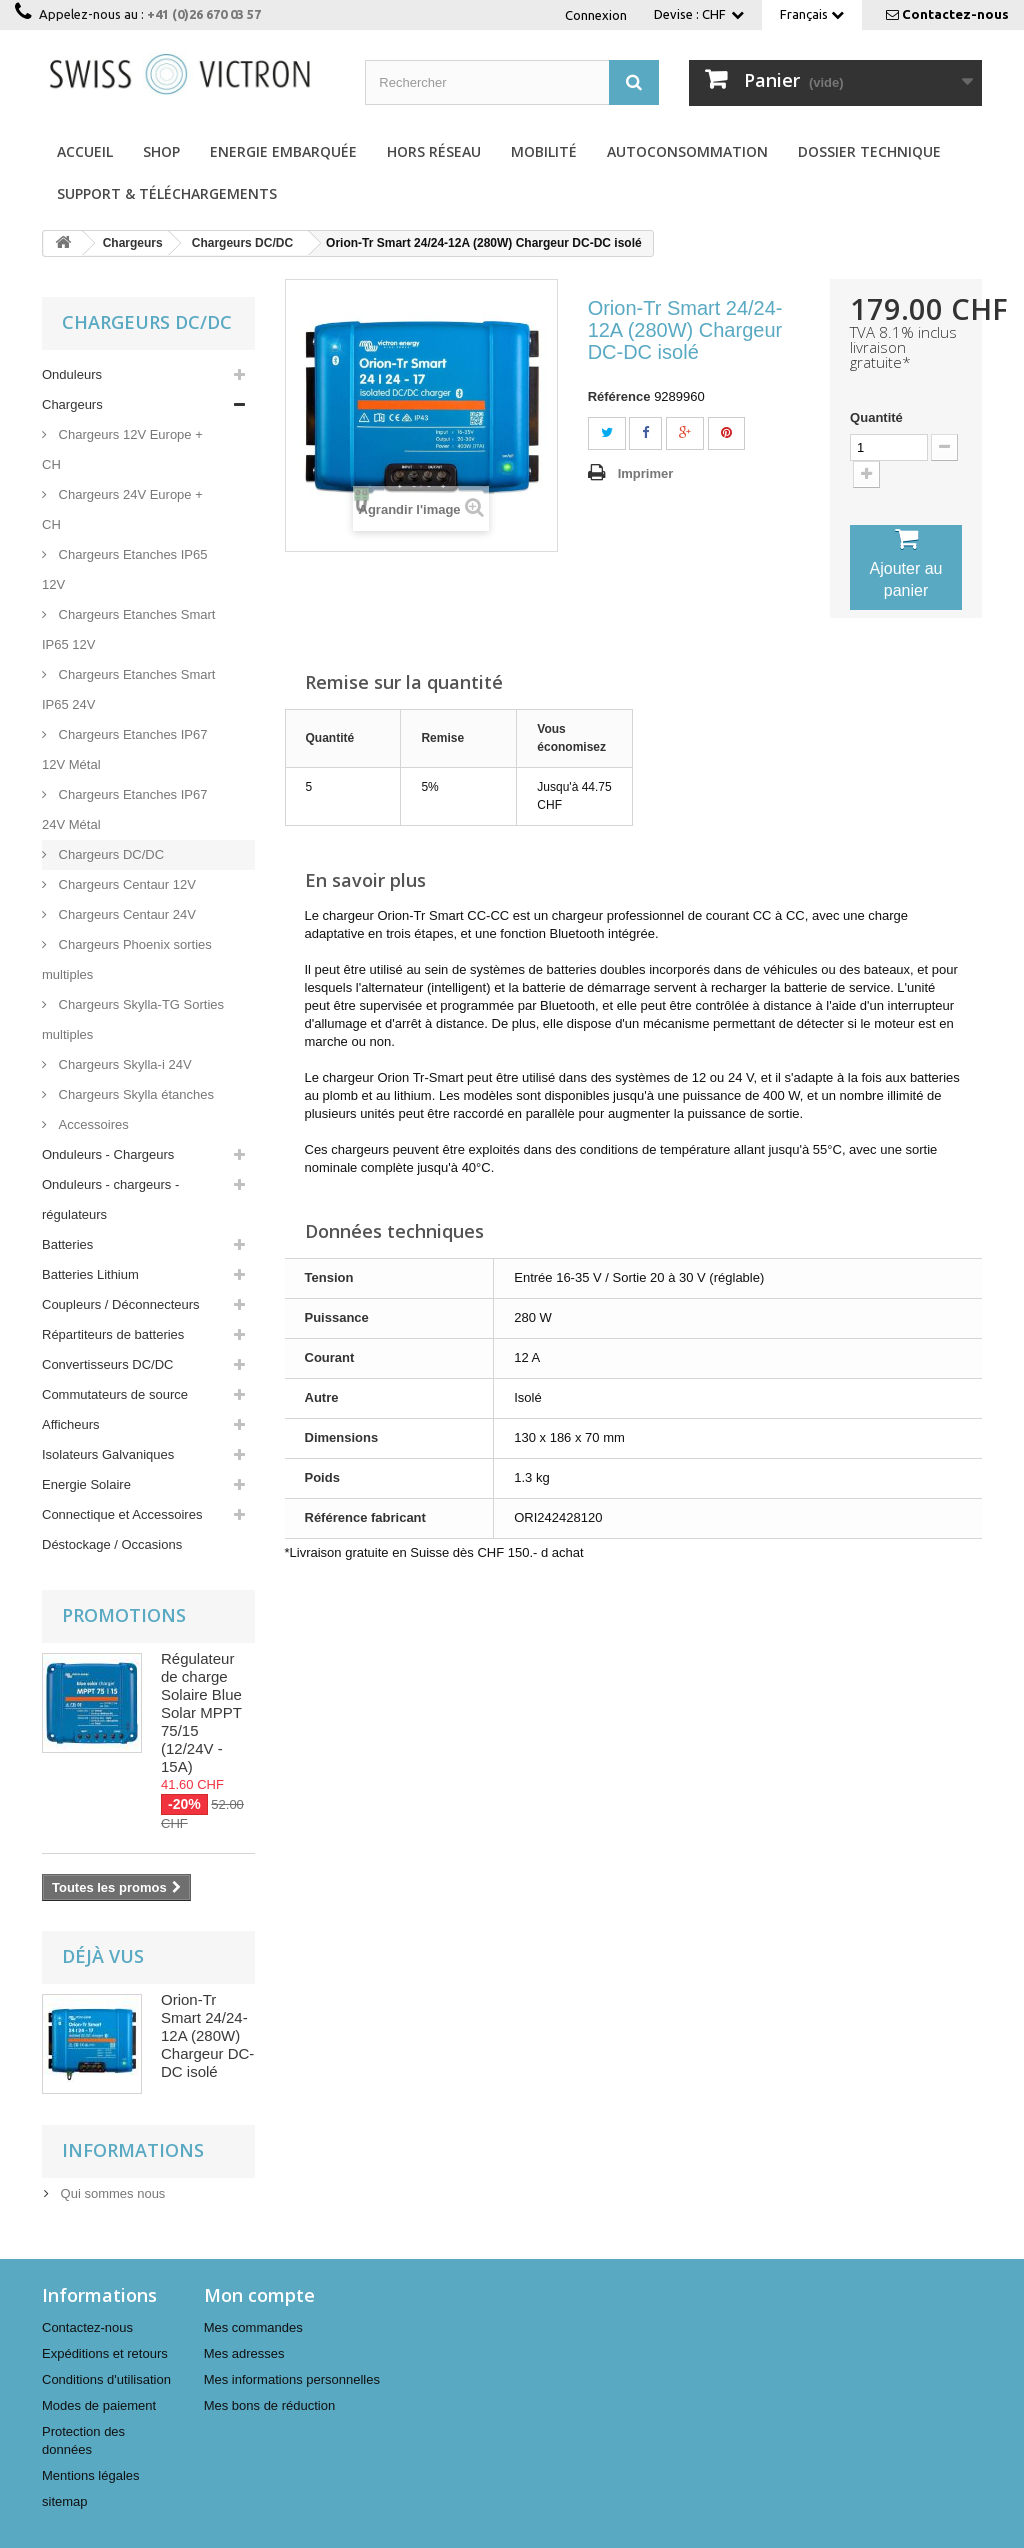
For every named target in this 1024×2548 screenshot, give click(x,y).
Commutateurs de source (115, 1394)
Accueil (85, 151)
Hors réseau (434, 151)
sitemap (65, 2501)
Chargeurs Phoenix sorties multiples (127, 959)
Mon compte (259, 2295)
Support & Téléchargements (167, 193)
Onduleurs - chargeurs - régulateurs (110, 1199)
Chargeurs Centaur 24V (125, 914)
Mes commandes (253, 2327)
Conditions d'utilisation (106, 2379)
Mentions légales (91, 2475)
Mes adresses (244, 2353)
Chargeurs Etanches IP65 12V (124, 569)
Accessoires (92, 1124)
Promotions (124, 1615)
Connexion (596, 15)
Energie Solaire (86, 1484)
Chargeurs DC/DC (109, 854)
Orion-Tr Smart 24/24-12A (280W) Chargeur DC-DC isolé (207, 2035)
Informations (133, 2150)
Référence (619, 396)
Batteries (67, 1244)
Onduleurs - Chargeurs (108, 1154)
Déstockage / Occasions (112, 1544)
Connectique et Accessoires (122, 1514)
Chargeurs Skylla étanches (134, 1094)
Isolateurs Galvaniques (108, 1454)
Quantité (876, 417)
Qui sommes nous (111, 2193)
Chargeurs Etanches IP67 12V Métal (124, 749)
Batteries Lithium (90, 1274)
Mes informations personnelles (292, 2379)
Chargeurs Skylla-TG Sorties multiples (133, 1019)
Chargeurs (72, 404)
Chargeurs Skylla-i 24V (123, 1064)
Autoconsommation (687, 151)
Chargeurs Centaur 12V (125, 884)
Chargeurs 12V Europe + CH (122, 449)
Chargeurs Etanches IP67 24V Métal (124, 809)
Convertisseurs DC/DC (107, 1364)
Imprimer (646, 473)
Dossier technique (869, 151)
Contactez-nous (955, 14)
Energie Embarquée (283, 151)
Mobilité (544, 151)
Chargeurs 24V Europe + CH (122, 509)
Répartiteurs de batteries (113, 1334)
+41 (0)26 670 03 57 (204, 14)
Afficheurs (71, 1424)
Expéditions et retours (105, 2353)
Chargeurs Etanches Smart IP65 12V (128, 629)
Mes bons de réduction (270, 2405)
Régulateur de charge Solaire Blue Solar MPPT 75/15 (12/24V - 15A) (201, 1712)
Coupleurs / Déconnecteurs (121, 1304)
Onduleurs (72, 374)
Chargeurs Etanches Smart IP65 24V (128, 689)
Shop (161, 151)
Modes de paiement (99, 2405)
